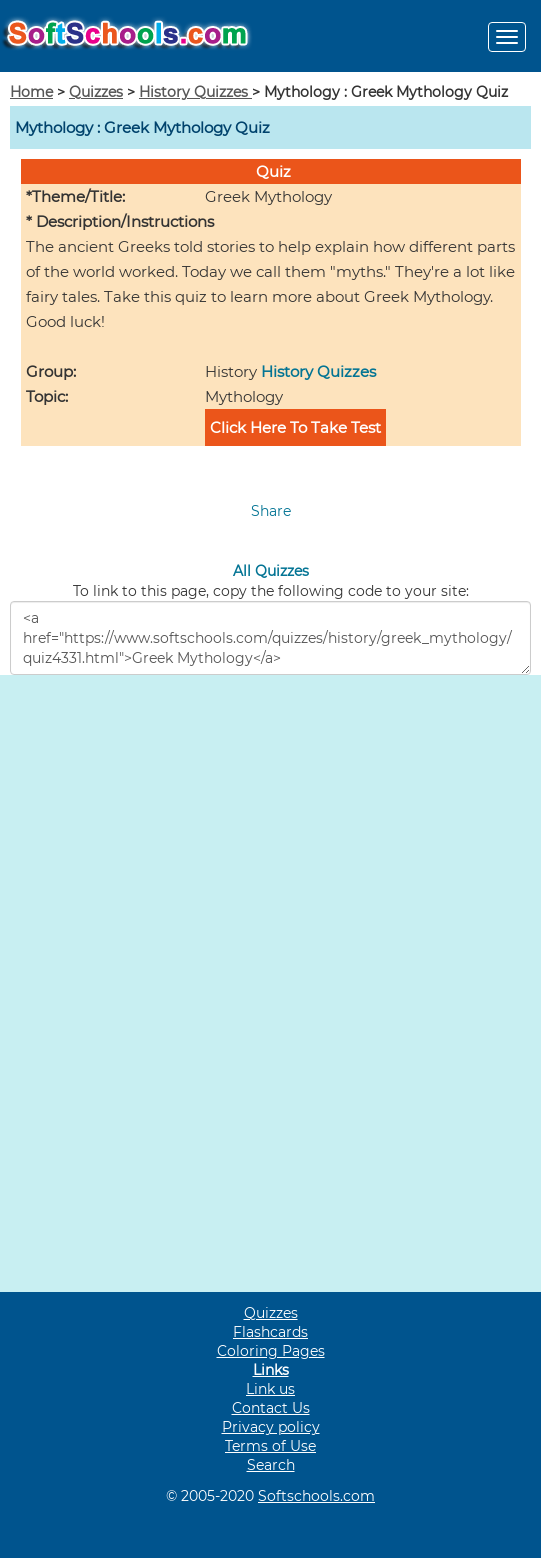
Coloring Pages (271, 1351)
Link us (270, 1389)
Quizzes (96, 92)
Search (271, 1465)
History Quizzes (195, 92)
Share (271, 511)
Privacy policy (271, 1427)
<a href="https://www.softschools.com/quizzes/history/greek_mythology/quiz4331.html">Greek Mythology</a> (270, 638)
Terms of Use (270, 1446)
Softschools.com (316, 1496)
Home (31, 92)
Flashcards (270, 1332)
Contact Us (271, 1408)
